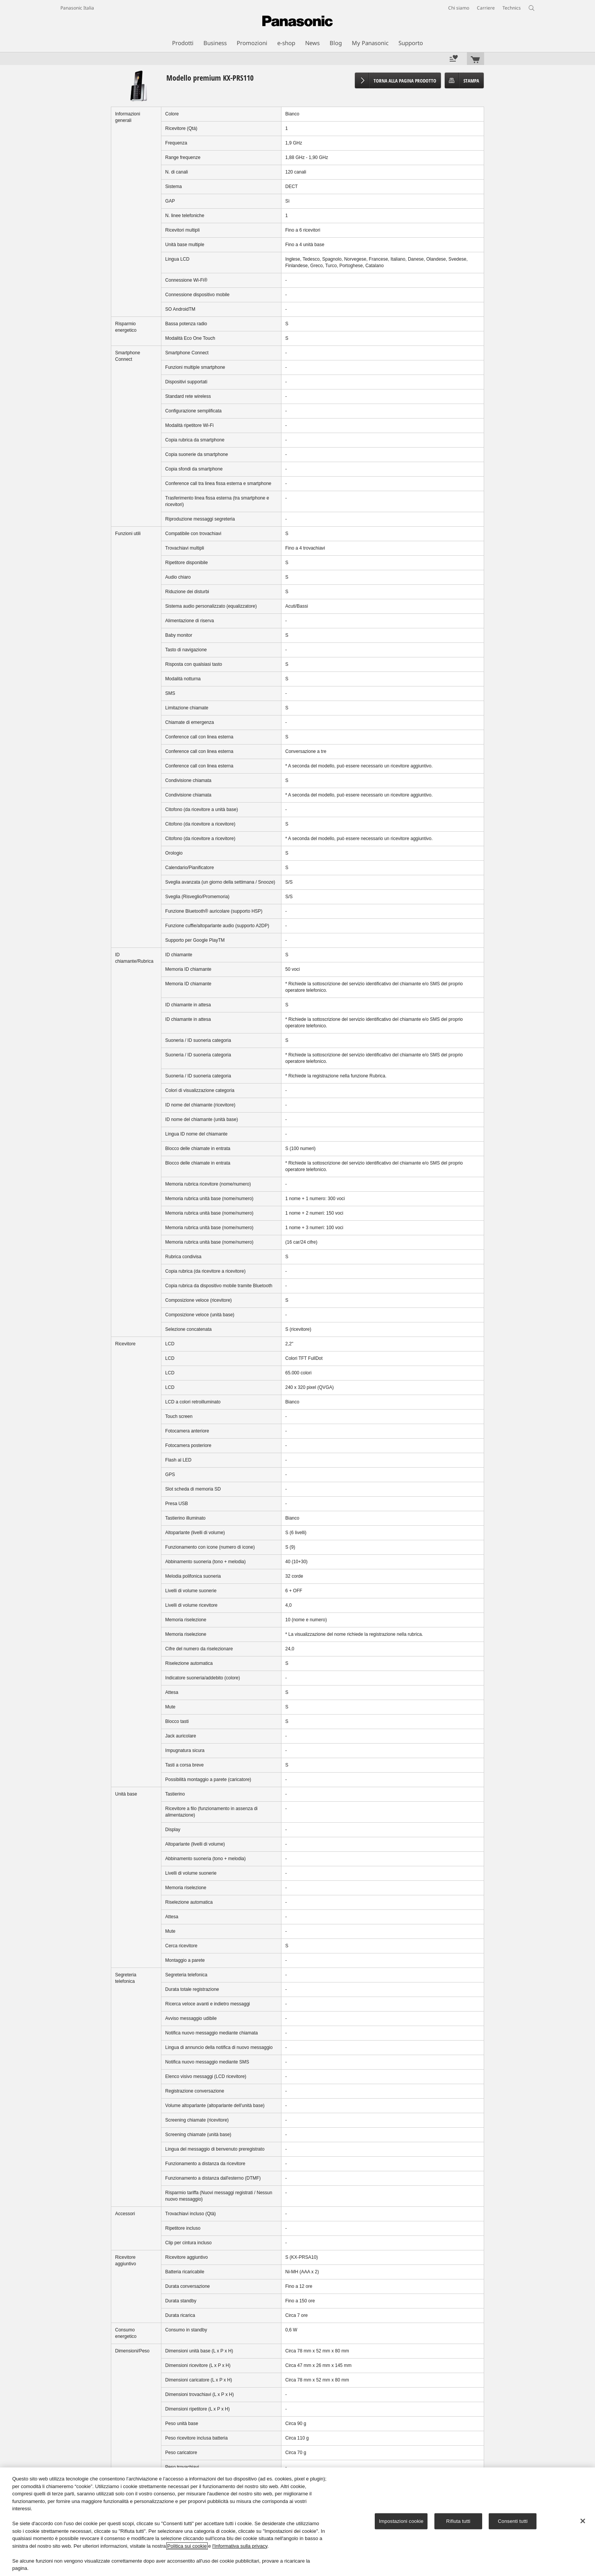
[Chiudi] (582, 2521)
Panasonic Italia (77, 8)
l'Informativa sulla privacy (239, 2546)
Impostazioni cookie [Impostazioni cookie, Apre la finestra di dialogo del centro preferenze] (401, 2521)
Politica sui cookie (186, 2546)
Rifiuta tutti (458, 2521)
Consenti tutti (513, 2521)
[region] (297, 2521)
